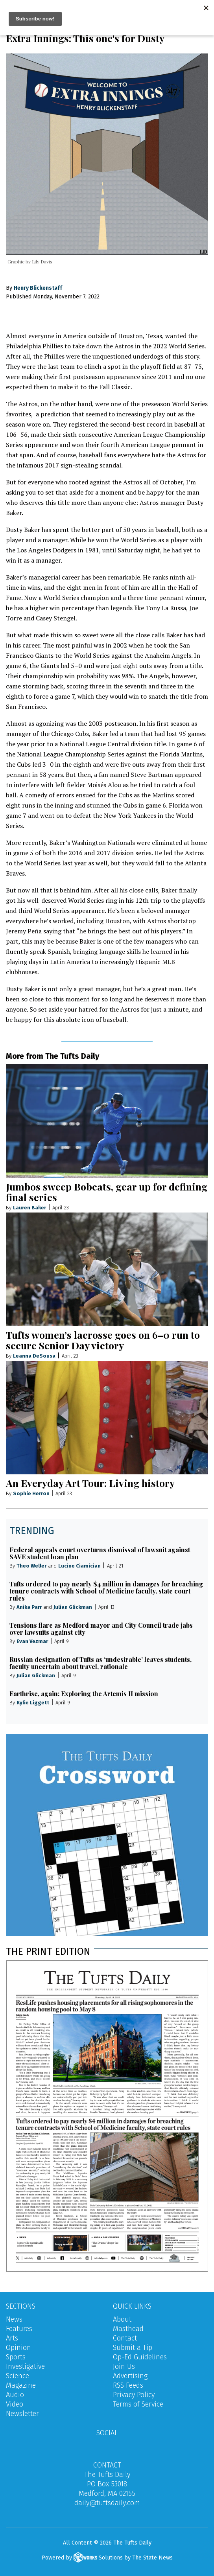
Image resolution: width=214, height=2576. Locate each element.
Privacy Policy (134, 2394)
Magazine (21, 2385)
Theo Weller (31, 1566)
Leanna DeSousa (34, 1356)
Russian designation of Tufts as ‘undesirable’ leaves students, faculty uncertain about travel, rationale (100, 1663)
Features (19, 2328)
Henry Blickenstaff (38, 288)
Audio (15, 2394)
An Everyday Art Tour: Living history (90, 1482)
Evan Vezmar (32, 1641)
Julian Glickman (73, 1607)
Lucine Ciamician (79, 1566)
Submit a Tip (132, 2347)
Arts (12, 2338)
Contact (125, 2338)
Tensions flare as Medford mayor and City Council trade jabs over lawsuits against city (101, 1628)
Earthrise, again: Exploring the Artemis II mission (83, 1693)
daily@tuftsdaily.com (107, 2503)
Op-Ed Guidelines (140, 2357)
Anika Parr (29, 1607)
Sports (16, 2357)
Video (14, 2404)
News (14, 2319)
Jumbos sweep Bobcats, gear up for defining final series (106, 1191)
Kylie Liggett (33, 1703)
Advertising (130, 2376)
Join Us (124, 2366)
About (122, 2319)
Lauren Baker (29, 1208)
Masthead (128, 2328)
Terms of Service (138, 2404)
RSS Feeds (128, 2385)
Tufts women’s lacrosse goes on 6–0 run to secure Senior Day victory (103, 1340)
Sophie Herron (32, 1493)
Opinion (18, 2347)
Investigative (25, 2366)
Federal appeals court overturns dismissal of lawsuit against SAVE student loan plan (99, 1553)
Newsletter (22, 2413)
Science (17, 2376)
